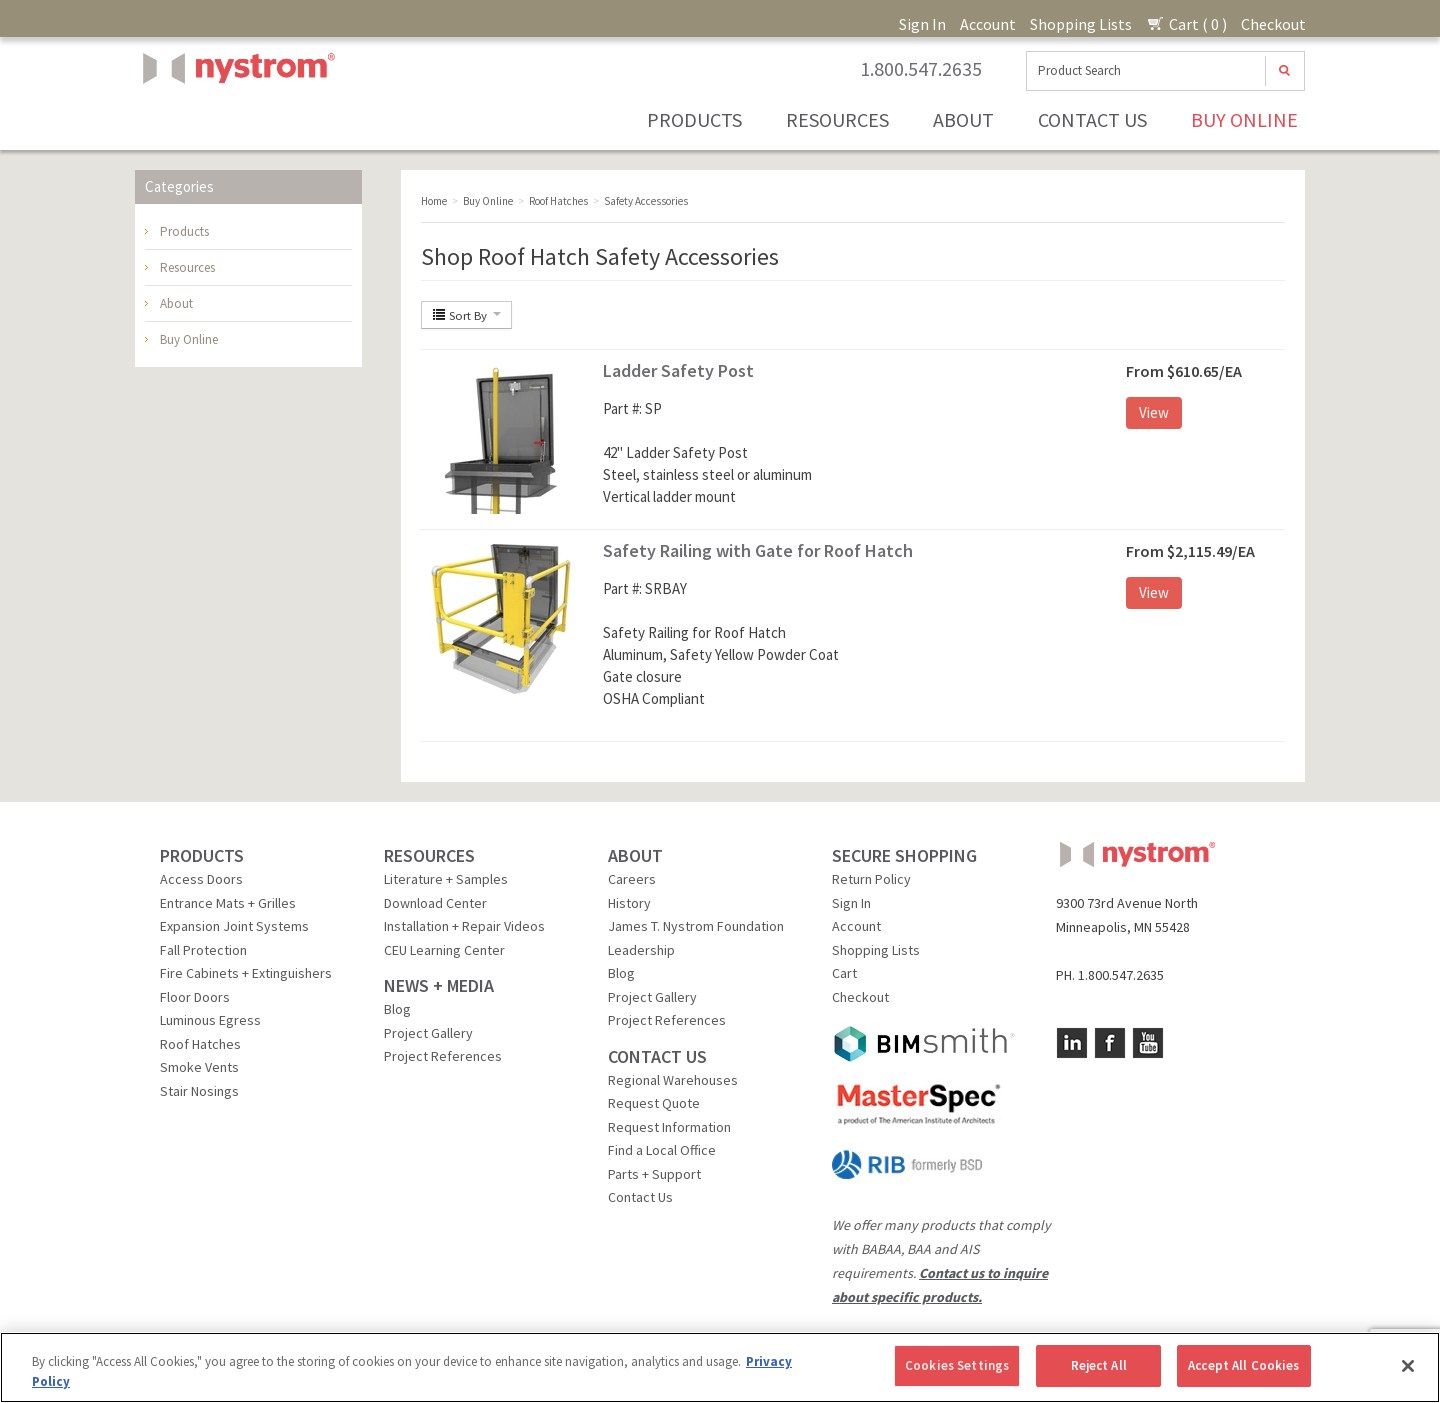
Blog (397, 1009)
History (629, 903)
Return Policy (871, 879)
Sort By (466, 315)
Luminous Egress (210, 1020)
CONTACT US (657, 1056)
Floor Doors (195, 997)
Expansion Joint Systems (234, 926)
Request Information (669, 1127)
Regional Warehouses (673, 1080)
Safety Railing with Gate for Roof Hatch (758, 550)
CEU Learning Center (444, 950)
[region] (720, 1367)
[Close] (1408, 1366)
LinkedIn (1072, 1043)
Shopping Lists (1081, 24)
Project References (443, 1056)
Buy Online (1244, 119)
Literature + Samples (446, 879)
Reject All (1099, 1365)
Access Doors (201, 879)
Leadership (641, 950)
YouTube (1148, 1043)
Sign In (922, 24)
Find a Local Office (662, 1150)
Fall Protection (203, 950)
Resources (837, 119)
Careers (632, 879)
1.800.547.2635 (921, 69)
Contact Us (1092, 119)
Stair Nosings (199, 1091)
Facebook (1110, 1043)
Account (988, 24)
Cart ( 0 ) (1186, 24)
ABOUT (635, 855)
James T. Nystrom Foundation (696, 926)
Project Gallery (428, 1033)
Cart (844, 973)
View (1154, 412)
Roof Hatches (200, 1044)
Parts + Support (654, 1174)
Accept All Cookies (1243, 1365)
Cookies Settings (957, 1365)
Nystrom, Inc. (235, 118)
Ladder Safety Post (678, 370)
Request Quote (654, 1103)
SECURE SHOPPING (904, 855)
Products (694, 119)
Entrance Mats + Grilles (228, 903)
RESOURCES (429, 855)
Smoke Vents (199, 1067)
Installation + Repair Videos (464, 926)
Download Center (435, 903)
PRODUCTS (202, 855)
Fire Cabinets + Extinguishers (246, 973)
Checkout (1273, 24)
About (963, 119)
